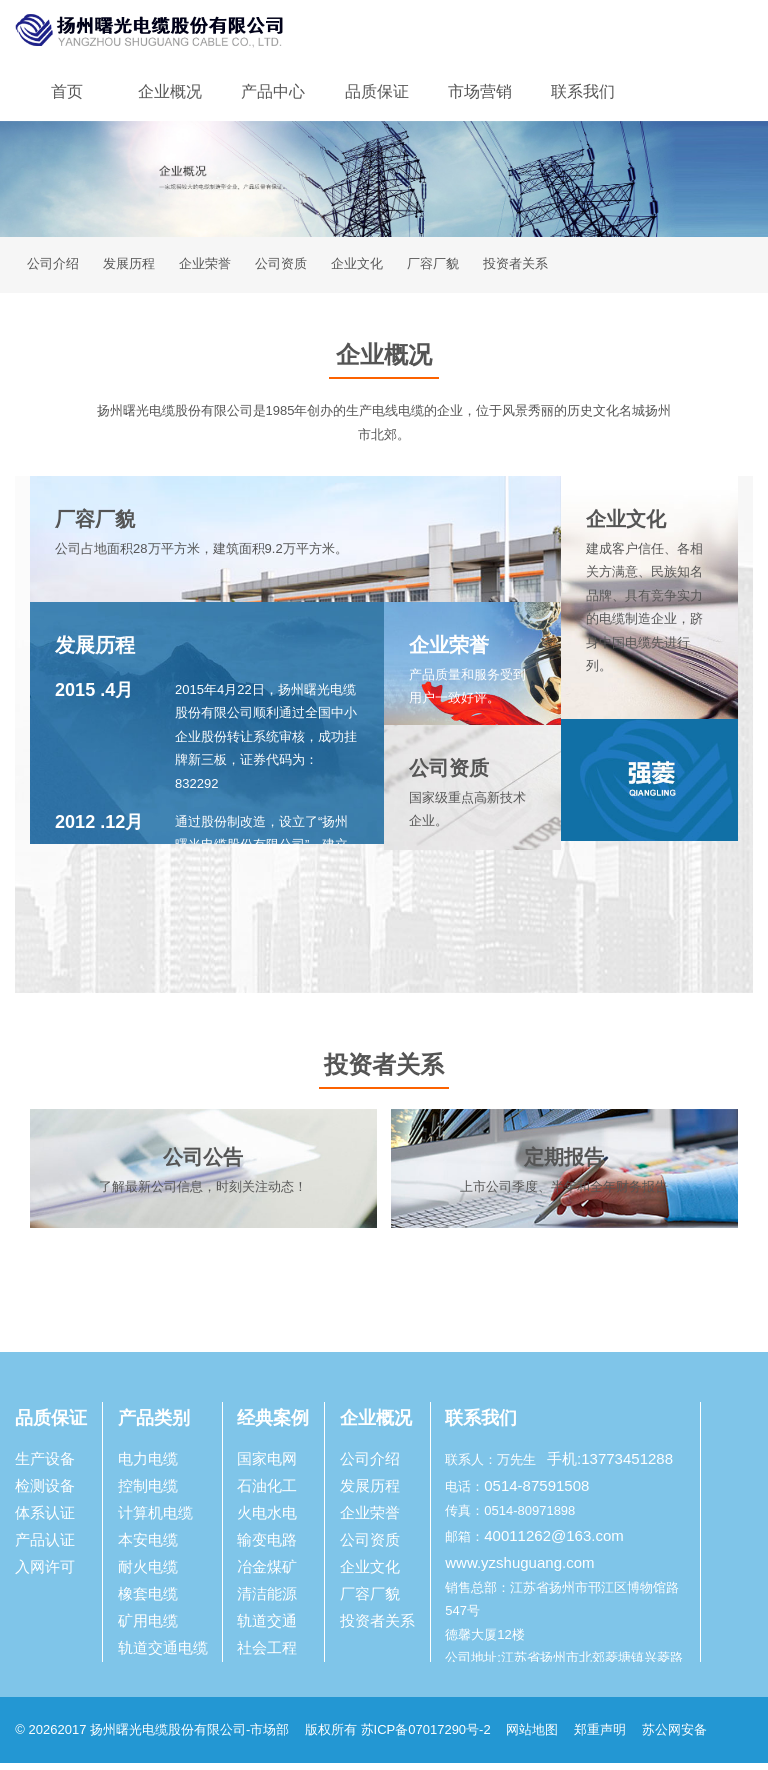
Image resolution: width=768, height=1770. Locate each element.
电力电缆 (148, 1465)
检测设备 (45, 1492)
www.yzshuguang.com (519, 1569)
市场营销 (480, 91)
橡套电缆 (148, 1600)
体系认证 (45, 1519)
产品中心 (273, 91)
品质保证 (377, 91)
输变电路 (267, 1546)
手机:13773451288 (610, 1465)
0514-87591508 (536, 1492)
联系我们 (583, 91)
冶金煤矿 (267, 1573)
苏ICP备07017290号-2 (426, 1736)
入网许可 (45, 1573)
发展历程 (129, 267)
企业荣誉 (205, 267)
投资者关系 (515, 267)
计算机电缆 (155, 1519)
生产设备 (45, 1465)
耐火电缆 (148, 1573)
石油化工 (267, 1492)
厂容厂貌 (433, 267)
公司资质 (281, 267)
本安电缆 (148, 1546)
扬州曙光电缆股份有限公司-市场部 (189, 1736)
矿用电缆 (148, 1627)
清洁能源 (267, 1600)
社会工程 (267, 1654)
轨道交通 (267, 1627)
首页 (67, 91)
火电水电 (267, 1519)
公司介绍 (53, 267)
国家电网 (267, 1465)
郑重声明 (602, 1736)
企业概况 (170, 91)
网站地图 (532, 1736)
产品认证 (45, 1546)
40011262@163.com (554, 1542)
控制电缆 (148, 1492)
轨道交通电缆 (163, 1654)
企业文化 (357, 267)
